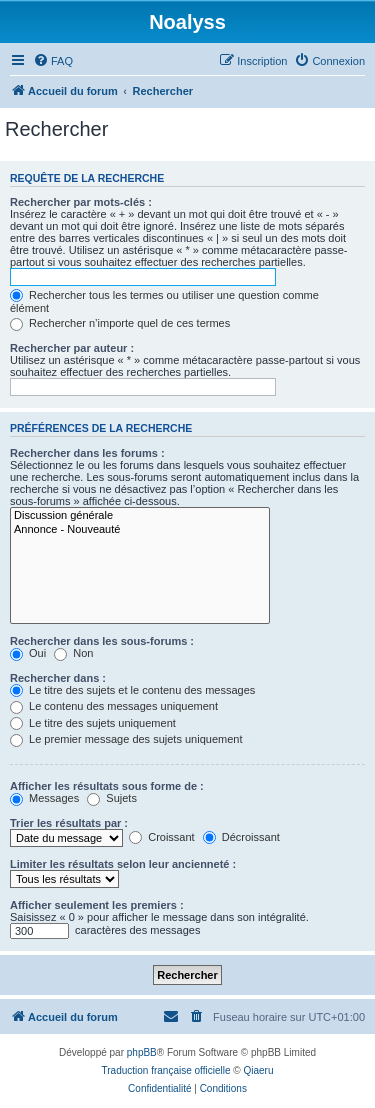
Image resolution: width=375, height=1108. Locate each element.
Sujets (112, 798)
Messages (44, 798)
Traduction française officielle (166, 1070)
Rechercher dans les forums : (87, 453)
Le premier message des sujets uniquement (126, 739)
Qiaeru (258, 1070)
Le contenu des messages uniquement (114, 706)
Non (73, 653)
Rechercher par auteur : (72, 348)
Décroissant (241, 837)
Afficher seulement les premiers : (97, 905)
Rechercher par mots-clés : (81, 202)
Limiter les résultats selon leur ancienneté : (123, 864)
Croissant (162, 837)
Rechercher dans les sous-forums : (102, 641)
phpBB (142, 1052)
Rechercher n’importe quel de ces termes (120, 323)
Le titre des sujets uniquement (93, 723)
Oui (28, 653)
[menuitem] (53, 61)
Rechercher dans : (58, 678)
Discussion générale (140, 516)
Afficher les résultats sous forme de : (107, 786)
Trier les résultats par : (69, 823)
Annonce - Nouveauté (140, 530)
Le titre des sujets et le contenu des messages (132, 690)
